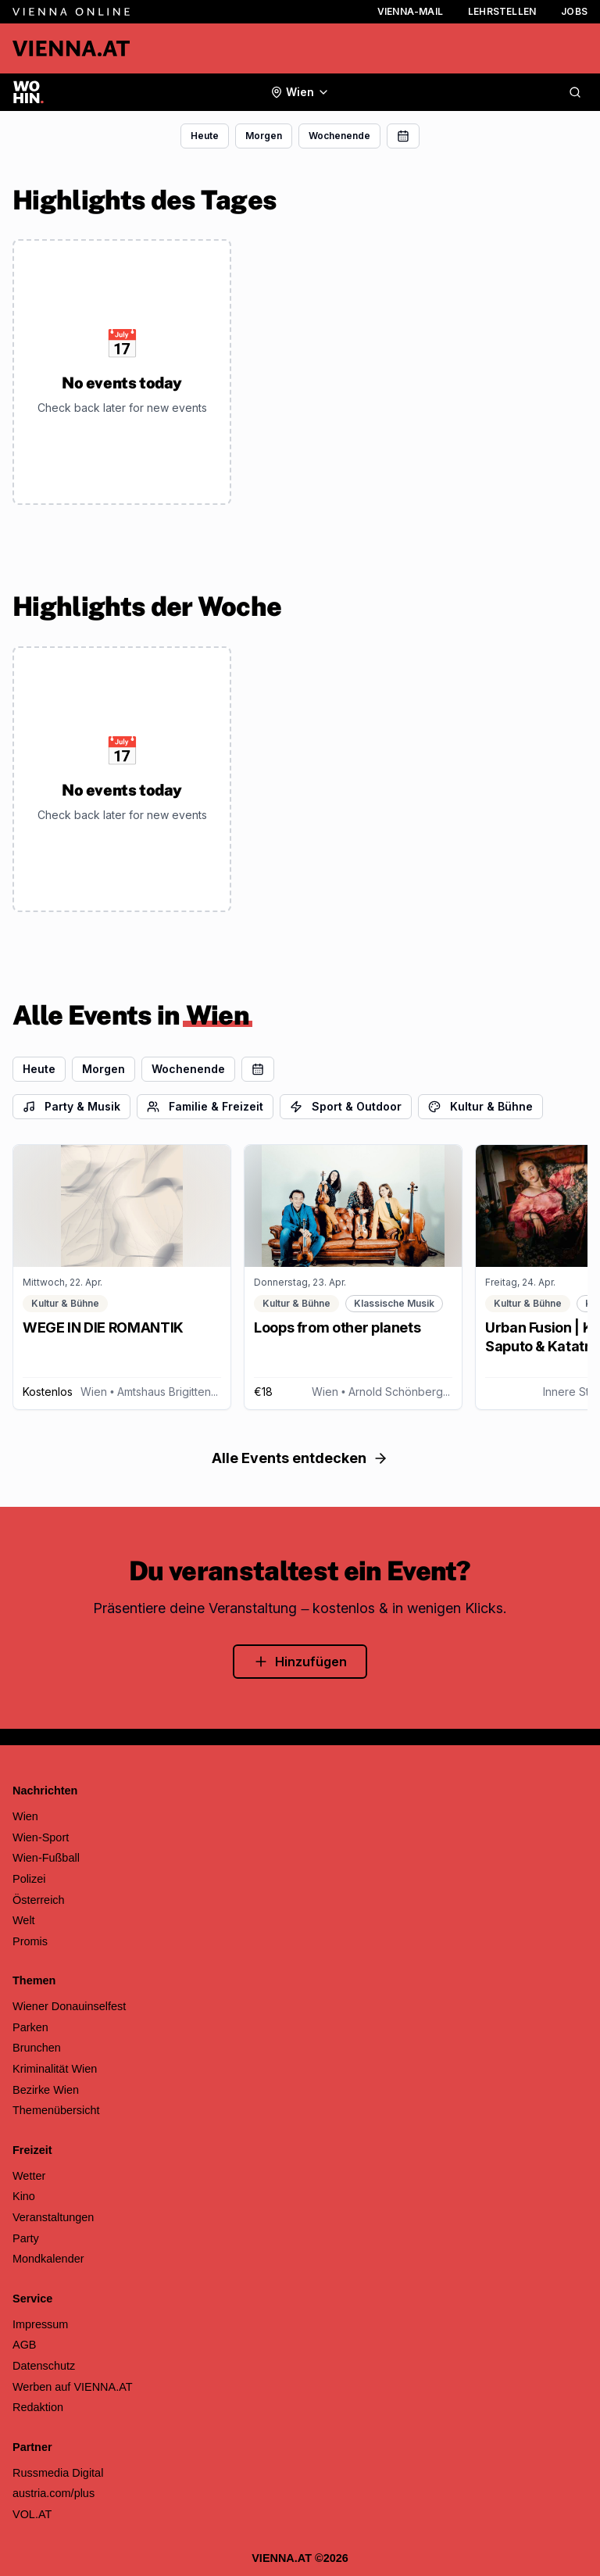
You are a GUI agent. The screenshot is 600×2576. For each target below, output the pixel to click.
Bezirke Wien (45, 2090)
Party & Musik (71, 1106)
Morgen (263, 135)
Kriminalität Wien (54, 2069)
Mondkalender (48, 2258)
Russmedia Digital (57, 2473)
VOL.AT (32, 2514)
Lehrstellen (502, 11)
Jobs (574, 11)
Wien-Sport (40, 1837)
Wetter (28, 2176)
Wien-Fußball (46, 1858)
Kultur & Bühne (480, 1106)
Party (25, 2238)
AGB (24, 2344)
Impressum (40, 2324)
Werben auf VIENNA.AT (72, 2387)
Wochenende (339, 135)
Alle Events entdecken (300, 1458)
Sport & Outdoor (346, 1106)
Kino (23, 2196)
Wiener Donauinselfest (69, 2006)
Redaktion (37, 2407)
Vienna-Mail (410, 11)
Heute (205, 135)
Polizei (29, 1879)
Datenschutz (43, 2366)
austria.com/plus (53, 2493)
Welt (23, 1920)
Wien (25, 1816)
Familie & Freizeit (205, 1106)
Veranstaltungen (53, 2217)
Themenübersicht (56, 2110)
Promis (30, 1941)
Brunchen (36, 2047)
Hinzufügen (300, 1661)
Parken (30, 2027)
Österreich (38, 1900)
